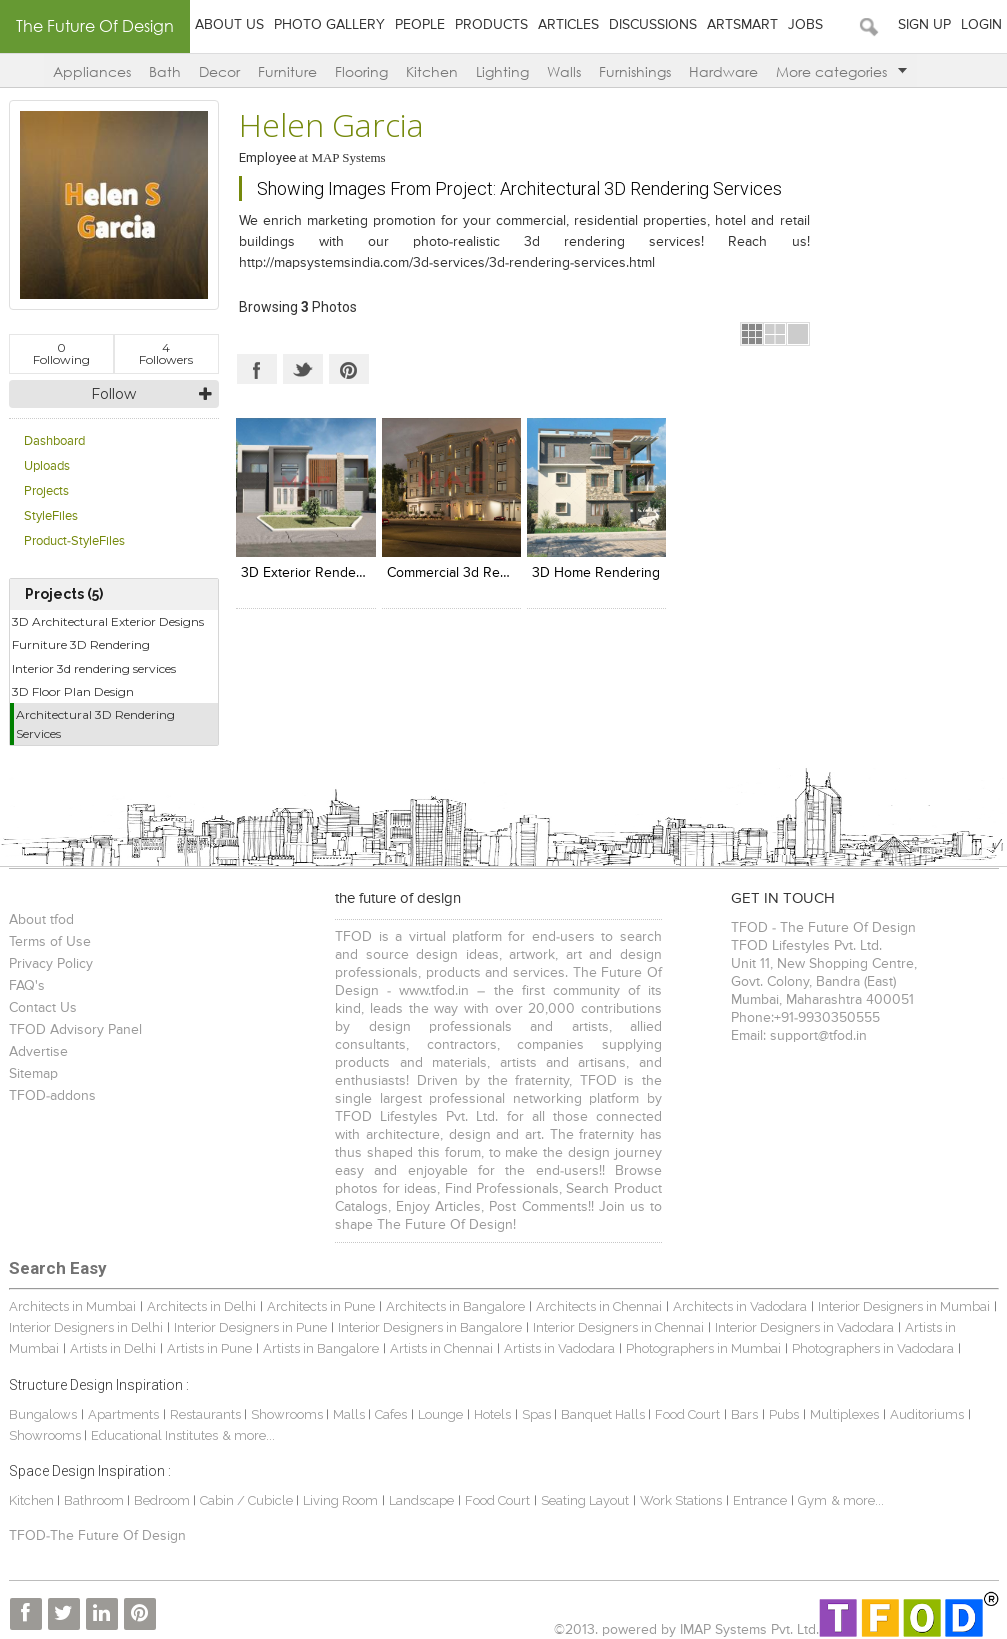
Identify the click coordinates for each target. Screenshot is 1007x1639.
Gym (812, 1500)
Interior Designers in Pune (250, 1327)
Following (61, 353)
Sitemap (33, 1074)
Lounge (440, 1414)
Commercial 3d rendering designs (495, 573)
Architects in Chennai (599, 1306)
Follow (113, 394)
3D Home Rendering (596, 573)
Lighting (502, 71)
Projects (46, 491)
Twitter (303, 369)
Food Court (687, 1414)
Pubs (784, 1414)
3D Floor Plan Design (73, 691)
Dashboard (54, 441)
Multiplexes (844, 1414)
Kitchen (432, 71)
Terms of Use (50, 942)
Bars (744, 1414)
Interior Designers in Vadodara (804, 1327)
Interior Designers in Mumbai (904, 1306)
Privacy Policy (51, 964)
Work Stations (681, 1500)
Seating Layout (585, 1500)
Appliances (92, 71)
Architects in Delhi (201, 1306)
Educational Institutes (154, 1435)
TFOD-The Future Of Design (97, 1536)
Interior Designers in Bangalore (430, 1327)
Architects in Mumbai (72, 1306)
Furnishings (635, 71)
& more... (248, 1435)
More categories (841, 71)
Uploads (47, 466)
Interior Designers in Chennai (618, 1327)
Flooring (361, 71)
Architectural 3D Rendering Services (95, 724)
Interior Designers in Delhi (86, 1327)
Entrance (760, 1500)
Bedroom (163, 1500)
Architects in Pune (321, 1306)
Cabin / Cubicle (248, 1500)
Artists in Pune (209, 1348)
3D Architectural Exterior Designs (108, 621)
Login (981, 25)
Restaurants (207, 1414)
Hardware (723, 71)
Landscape (421, 1500)
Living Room (340, 1500)
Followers (166, 353)
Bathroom (95, 1500)
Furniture (287, 71)
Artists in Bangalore (321, 1348)
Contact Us (43, 1008)
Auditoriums (927, 1414)
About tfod (41, 920)
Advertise (38, 1052)
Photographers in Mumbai (703, 1348)
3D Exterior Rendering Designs (338, 573)
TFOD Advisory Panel (75, 1030)
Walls (564, 71)
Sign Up (924, 25)
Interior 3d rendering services (94, 668)
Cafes (391, 1414)
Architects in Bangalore (455, 1306)
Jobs (805, 25)
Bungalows (43, 1414)
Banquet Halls (604, 1414)
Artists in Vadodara (559, 1348)
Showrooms (288, 1414)
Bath (165, 71)
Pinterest (349, 369)
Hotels (492, 1414)
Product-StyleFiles (74, 541)
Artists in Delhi (113, 1348)
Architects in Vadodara (740, 1306)
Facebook (257, 369)
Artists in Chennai (441, 1348)
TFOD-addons (52, 1096)
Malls (350, 1414)
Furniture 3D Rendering (81, 644)
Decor (219, 71)
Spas (538, 1414)
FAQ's (27, 986)
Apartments (123, 1414)
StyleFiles (51, 516)
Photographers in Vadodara (873, 1348)
